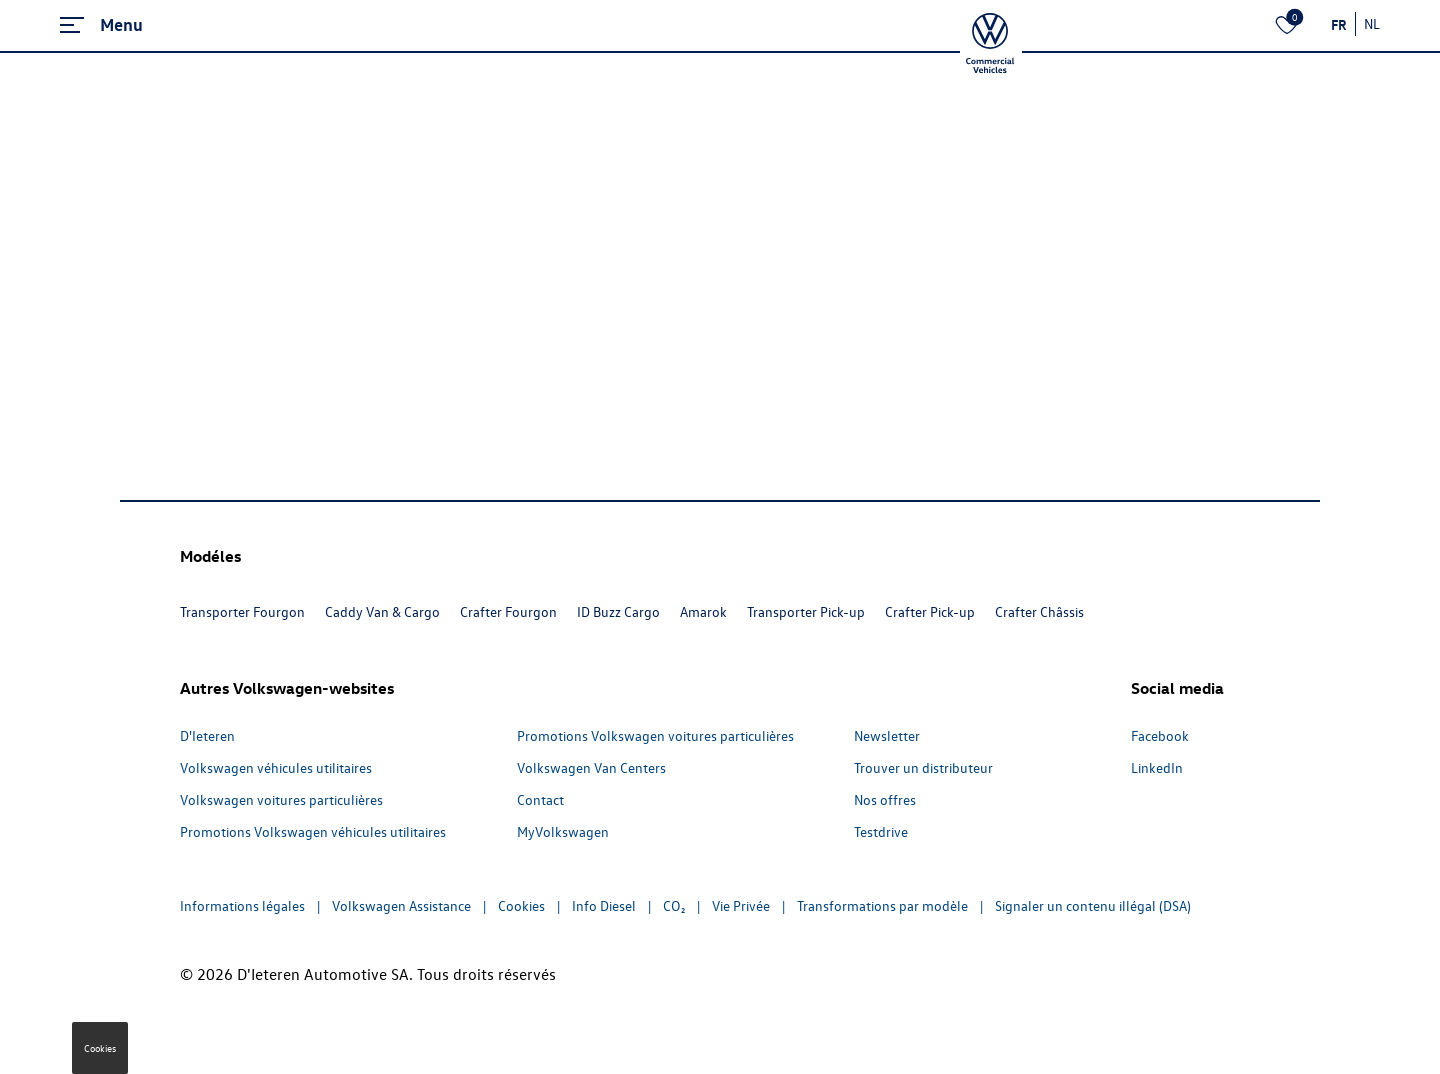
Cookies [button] (100, 1047)
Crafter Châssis (1039, 611)
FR (1339, 24)
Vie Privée (741, 905)
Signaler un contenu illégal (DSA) (1093, 905)
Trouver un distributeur (923, 767)
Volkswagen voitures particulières (281, 799)
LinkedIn (1157, 767)
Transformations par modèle (882, 905)
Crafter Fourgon (508, 611)
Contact (540, 799)
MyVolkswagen (563, 831)
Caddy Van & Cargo (382, 611)
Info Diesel (604, 905)
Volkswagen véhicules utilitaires (276, 767)
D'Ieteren (207, 735)
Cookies (521, 905)
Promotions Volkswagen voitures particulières (655, 735)
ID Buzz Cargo (618, 611)
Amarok (703, 611)
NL (1372, 23)
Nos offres (885, 799)
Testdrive (881, 831)
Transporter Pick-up (806, 611)
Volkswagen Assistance (401, 905)
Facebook (1160, 735)
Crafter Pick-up (930, 611)
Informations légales (242, 905)
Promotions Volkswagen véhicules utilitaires (313, 831)
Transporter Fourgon (242, 611)
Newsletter (887, 735)
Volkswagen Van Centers (591, 767)
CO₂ (674, 905)
